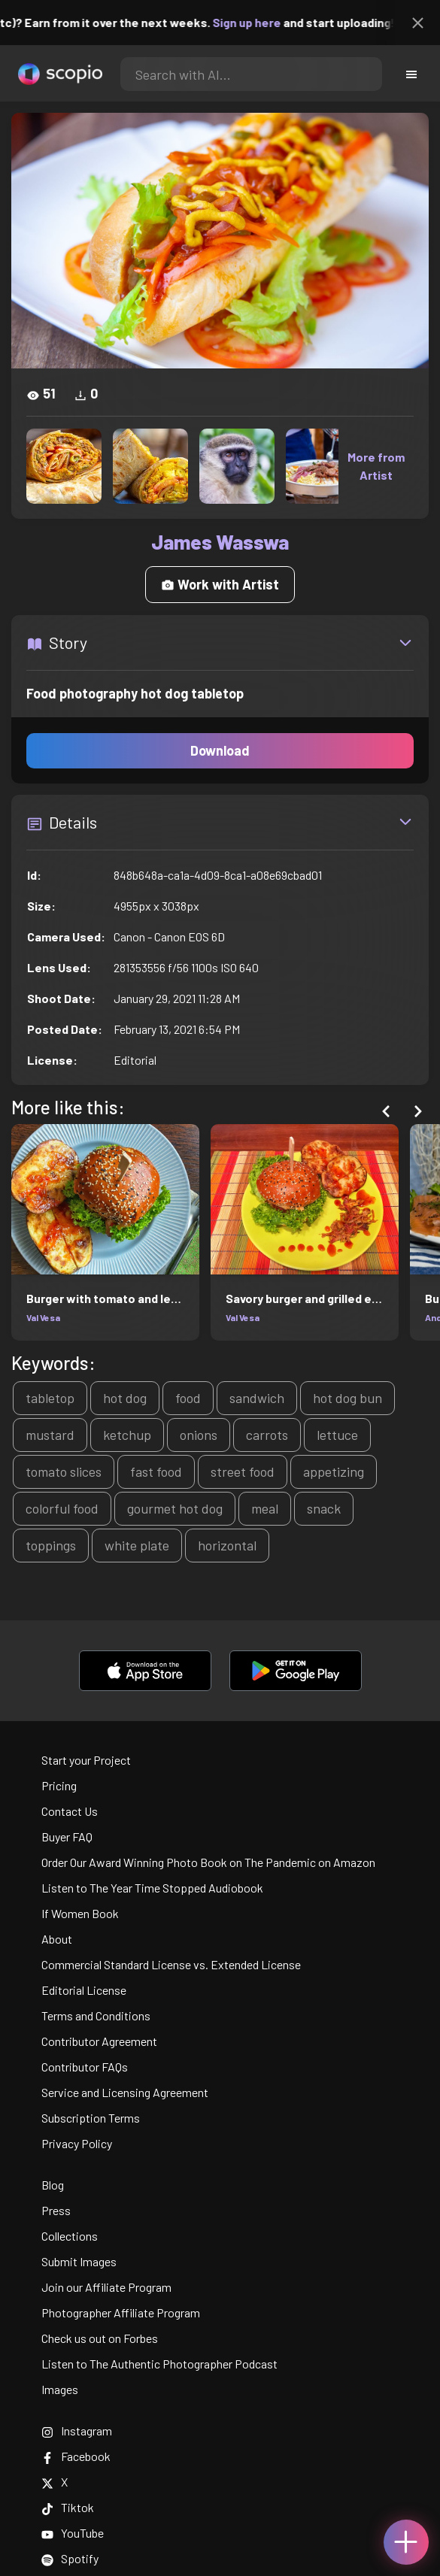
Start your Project (86, 1760)
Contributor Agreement (99, 2041)
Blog (52, 2184)
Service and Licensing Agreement (124, 2092)
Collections (69, 2236)
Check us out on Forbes (99, 2338)
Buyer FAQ (67, 1836)
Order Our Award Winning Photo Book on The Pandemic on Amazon (208, 1862)
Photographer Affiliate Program (120, 2312)
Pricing (59, 1785)
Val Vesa (43, 1317)
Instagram (76, 2430)
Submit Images (79, 2261)
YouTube (72, 2533)
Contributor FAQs (84, 2066)
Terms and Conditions (95, 2015)
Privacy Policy (76, 2143)
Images (59, 2389)
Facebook (76, 2456)
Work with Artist (220, 584)
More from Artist (376, 466)
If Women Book (80, 1913)
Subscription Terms (90, 2118)
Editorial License (83, 1990)
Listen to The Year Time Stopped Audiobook (152, 1887)
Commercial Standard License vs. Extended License (171, 1964)
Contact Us (69, 1811)
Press (56, 2210)
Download (220, 750)
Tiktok (67, 2507)
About (56, 1939)
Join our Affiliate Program (106, 2287)
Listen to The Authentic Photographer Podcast (159, 2363)
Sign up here (271, 22)
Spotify (70, 2558)
